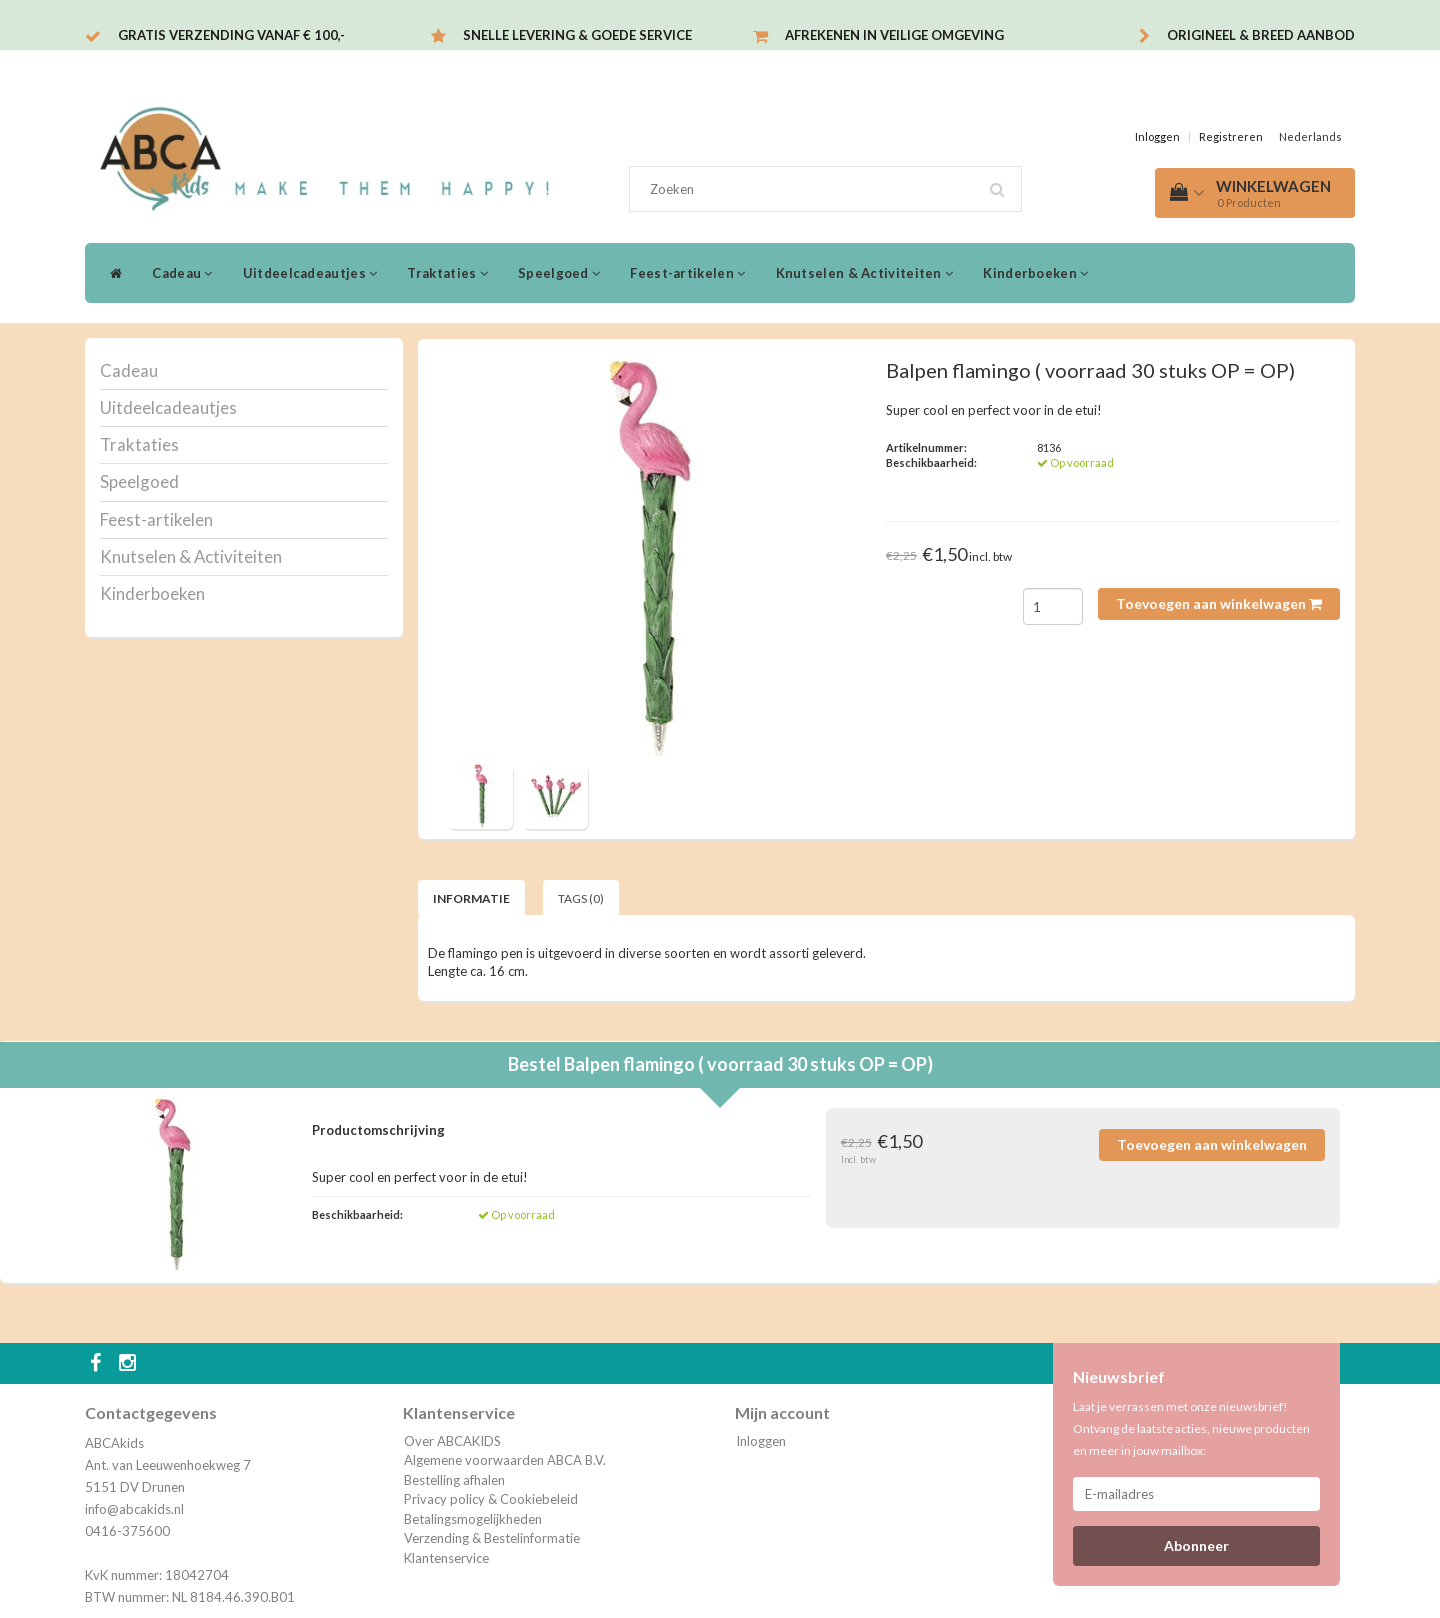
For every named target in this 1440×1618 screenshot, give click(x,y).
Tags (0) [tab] (581, 898)
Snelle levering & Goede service (577, 35)
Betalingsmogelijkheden (473, 1519)
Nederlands (1310, 136)
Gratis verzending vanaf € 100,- (231, 35)
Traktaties (447, 273)
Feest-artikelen (687, 273)
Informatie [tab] (471, 898)
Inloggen (1157, 136)
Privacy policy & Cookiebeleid (491, 1499)
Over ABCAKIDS (452, 1441)
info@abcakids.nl (134, 1509)
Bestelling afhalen (454, 1480)
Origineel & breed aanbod (1261, 35)
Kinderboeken (1035, 273)
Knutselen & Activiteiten (865, 273)
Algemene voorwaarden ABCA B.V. (505, 1460)
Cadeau (182, 273)
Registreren (1231, 136)
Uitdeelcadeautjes (310, 273)
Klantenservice (446, 1558)
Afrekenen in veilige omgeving (894, 35)
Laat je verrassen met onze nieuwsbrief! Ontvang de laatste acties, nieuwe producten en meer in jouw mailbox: (1191, 1428)
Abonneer (1196, 1545)
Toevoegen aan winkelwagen (1219, 603)
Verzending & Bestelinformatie (492, 1538)
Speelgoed (559, 273)
